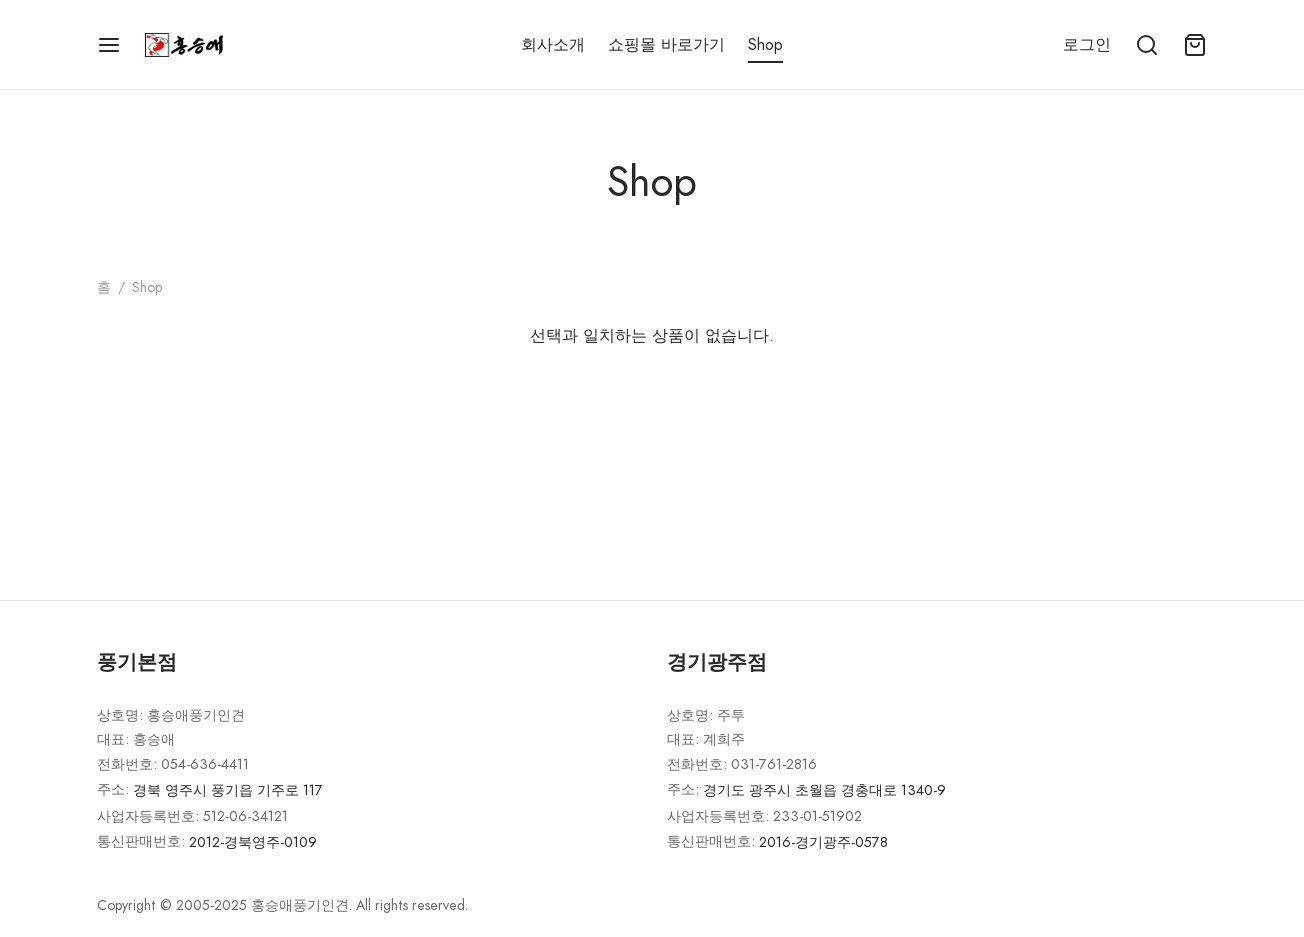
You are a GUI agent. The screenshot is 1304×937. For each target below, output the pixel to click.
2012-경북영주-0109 (253, 842)
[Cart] (1195, 45)
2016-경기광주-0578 (823, 842)
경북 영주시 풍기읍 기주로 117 (228, 790)
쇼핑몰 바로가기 (666, 44)
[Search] (1147, 45)
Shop (765, 44)
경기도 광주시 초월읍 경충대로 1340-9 (824, 790)
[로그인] (1087, 44)
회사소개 (553, 44)
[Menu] (109, 45)
